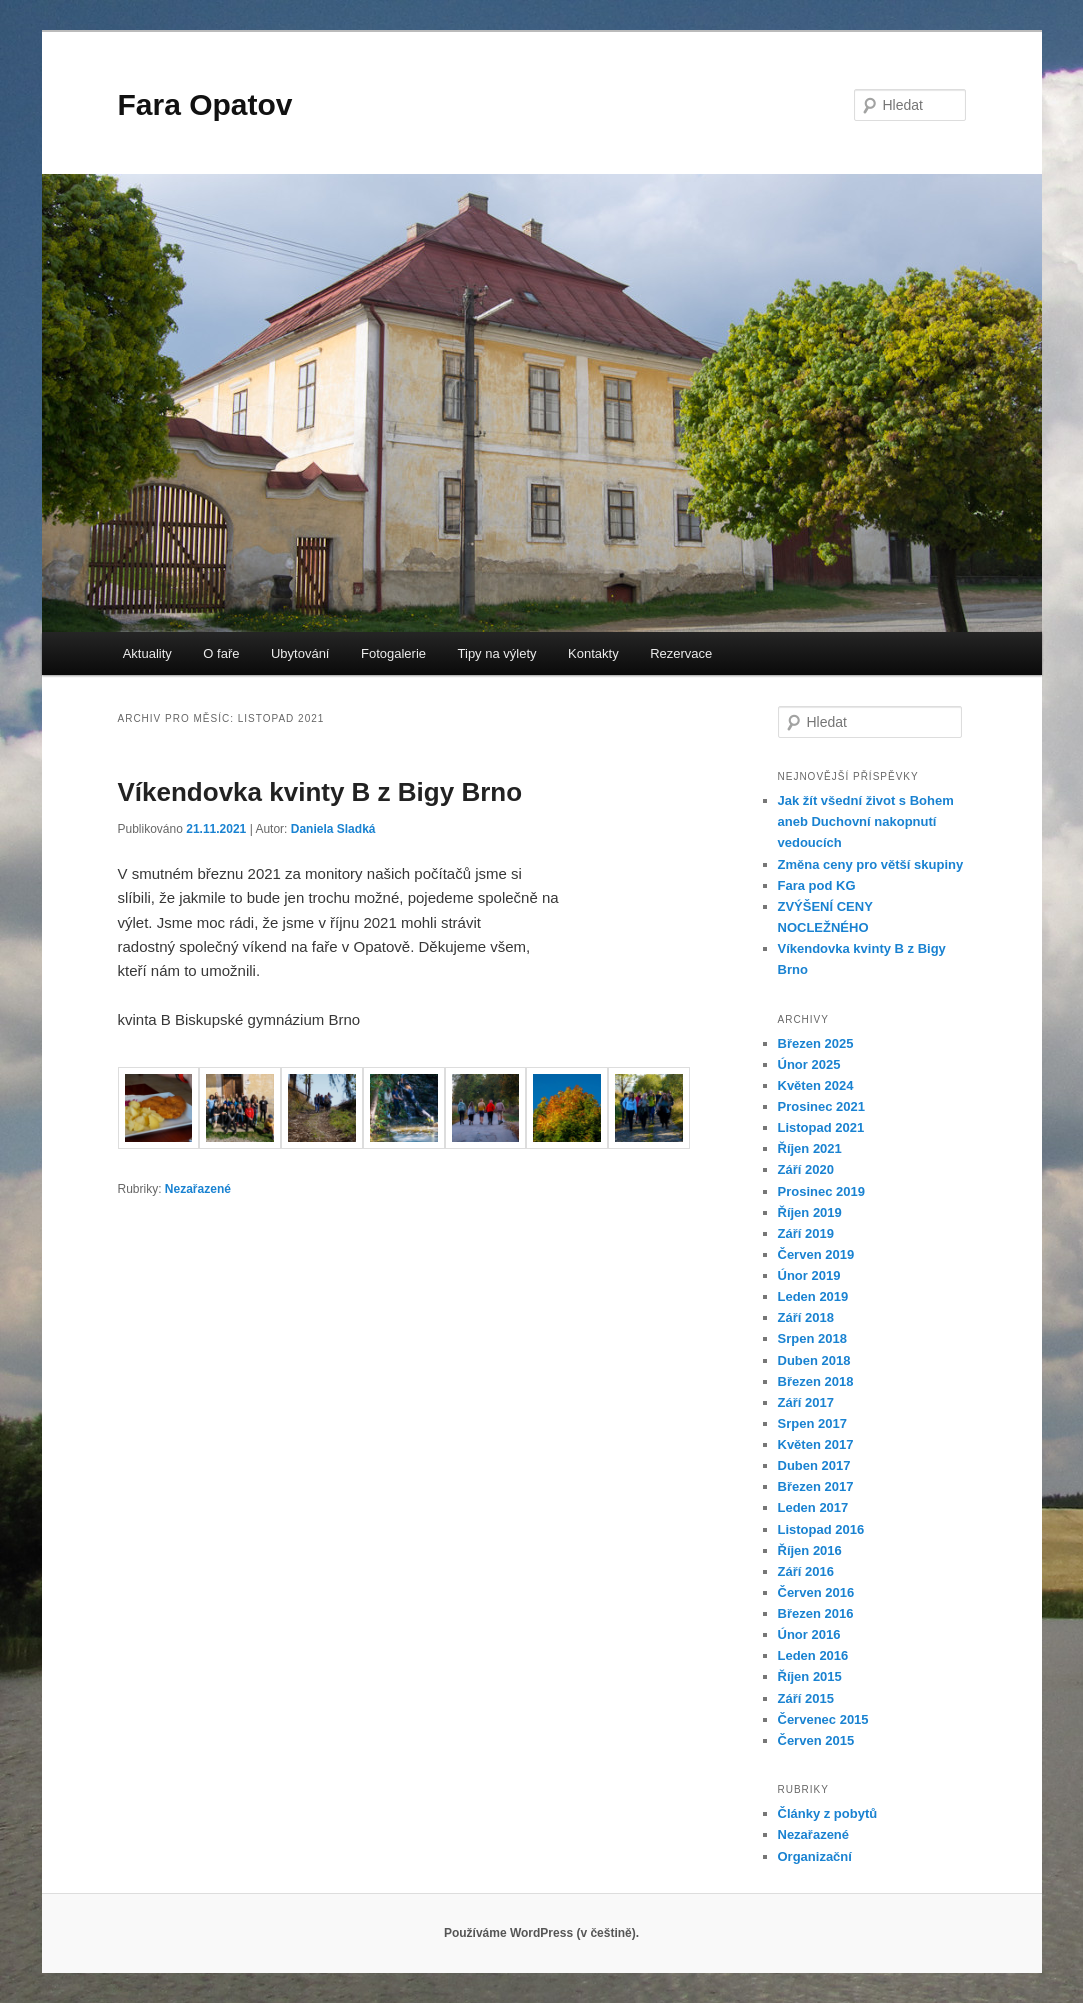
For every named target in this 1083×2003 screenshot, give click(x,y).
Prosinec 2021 (821, 1106)
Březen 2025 (816, 1043)
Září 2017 (806, 1402)
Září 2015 (806, 1698)
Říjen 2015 (810, 1676)
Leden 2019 (813, 1296)
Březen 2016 (816, 1613)
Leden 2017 (813, 1507)
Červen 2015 (816, 1740)
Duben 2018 (814, 1360)
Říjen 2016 (810, 1550)
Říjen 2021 (810, 1148)
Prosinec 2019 (821, 1191)
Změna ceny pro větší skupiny (871, 864)
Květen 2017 (816, 1444)
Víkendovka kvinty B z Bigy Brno (320, 792)
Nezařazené (198, 1189)
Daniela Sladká (333, 829)
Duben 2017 (814, 1465)
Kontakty (593, 653)
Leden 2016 (813, 1655)
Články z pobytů (828, 1813)
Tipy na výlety (497, 653)
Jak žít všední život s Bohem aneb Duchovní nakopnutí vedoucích (866, 821)
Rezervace (681, 653)
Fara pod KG (817, 885)
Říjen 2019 (810, 1212)
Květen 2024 (816, 1085)
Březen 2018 (816, 1381)
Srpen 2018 (812, 1338)
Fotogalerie (393, 653)
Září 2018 (806, 1317)
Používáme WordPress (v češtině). (541, 1933)
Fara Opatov (205, 104)
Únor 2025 (809, 1064)
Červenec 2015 (823, 1719)
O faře (221, 653)
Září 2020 (806, 1169)
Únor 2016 (809, 1634)
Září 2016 (806, 1571)
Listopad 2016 (821, 1529)
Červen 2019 (816, 1254)
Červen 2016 (816, 1592)
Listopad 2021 (821, 1127)
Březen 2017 (816, 1486)
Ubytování (300, 653)
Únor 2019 (809, 1275)
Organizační (815, 1856)
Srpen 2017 (812, 1423)
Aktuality (147, 653)
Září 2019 (806, 1233)
